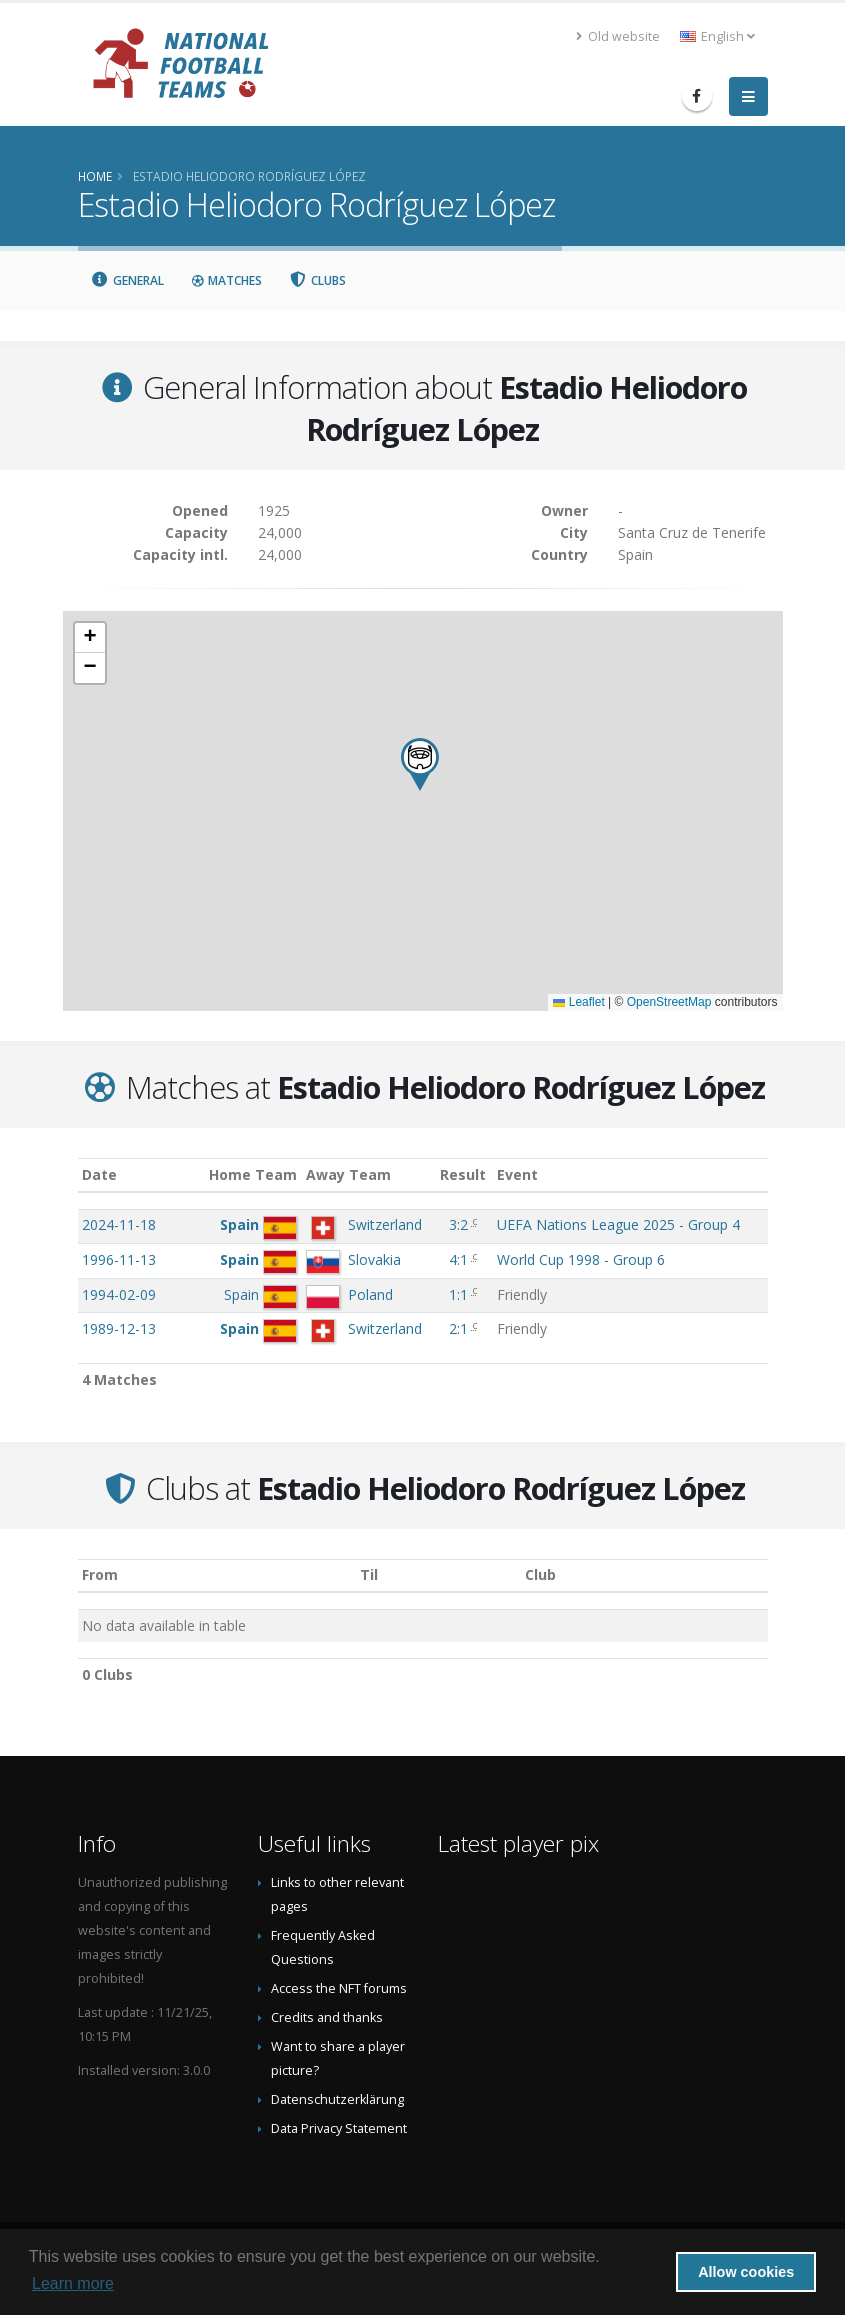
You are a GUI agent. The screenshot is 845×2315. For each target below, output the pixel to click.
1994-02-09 (119, 1294)
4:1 (458, 1259)
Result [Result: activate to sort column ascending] (463, 1174)
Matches (226, 280)
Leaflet (578, 1002)
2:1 (458, 1328)
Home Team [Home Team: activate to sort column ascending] (253, 1174)
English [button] (717, 36)
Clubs (317, 280)
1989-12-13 (119, 1328)
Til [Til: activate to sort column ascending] (369, 1574)
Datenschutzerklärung (337, 2099)
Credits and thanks (327, 2017)
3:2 (458, 1224)
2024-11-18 (119, 1224)
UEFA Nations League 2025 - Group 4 (618, 1224)
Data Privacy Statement (339, 2128)
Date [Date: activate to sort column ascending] (99, 1174)
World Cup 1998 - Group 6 (581, 1259)
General (128, 280)
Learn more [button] (73, 2283)
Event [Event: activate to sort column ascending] (517, 1174)
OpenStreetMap (669, 1002)
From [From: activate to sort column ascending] (100, 1574)
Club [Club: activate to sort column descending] (540, 1574)
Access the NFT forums (339, 1988)
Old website (618, 36)
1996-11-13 (119, 1259)
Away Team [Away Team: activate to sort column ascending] (348, 1174)
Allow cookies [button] (746, 2272)
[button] (420, 764)
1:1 (458, 1294)
